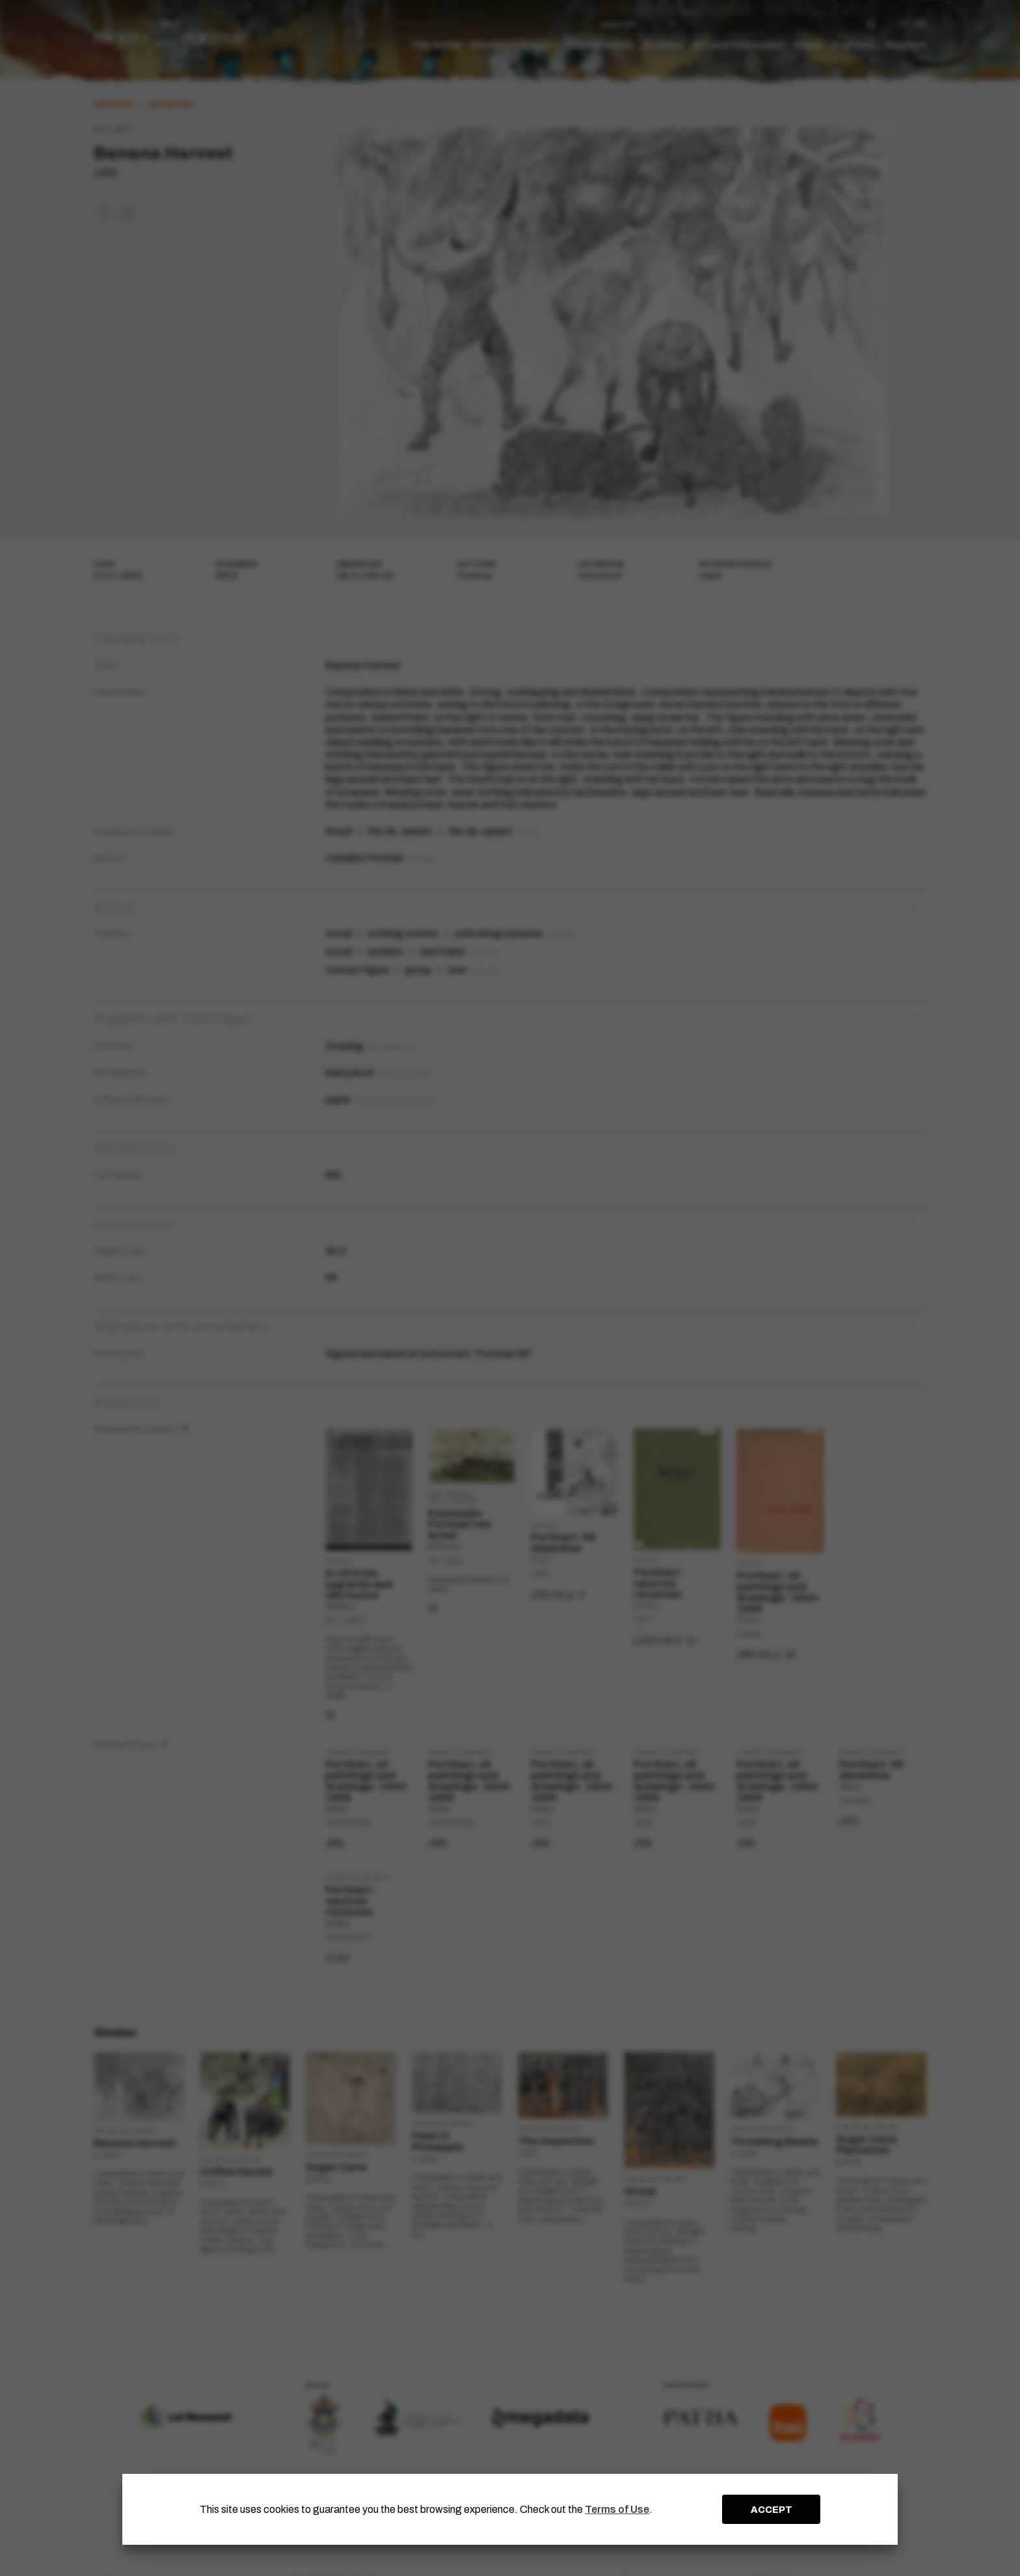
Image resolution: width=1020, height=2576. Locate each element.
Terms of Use (617, 2509)
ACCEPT (771, 2509)
